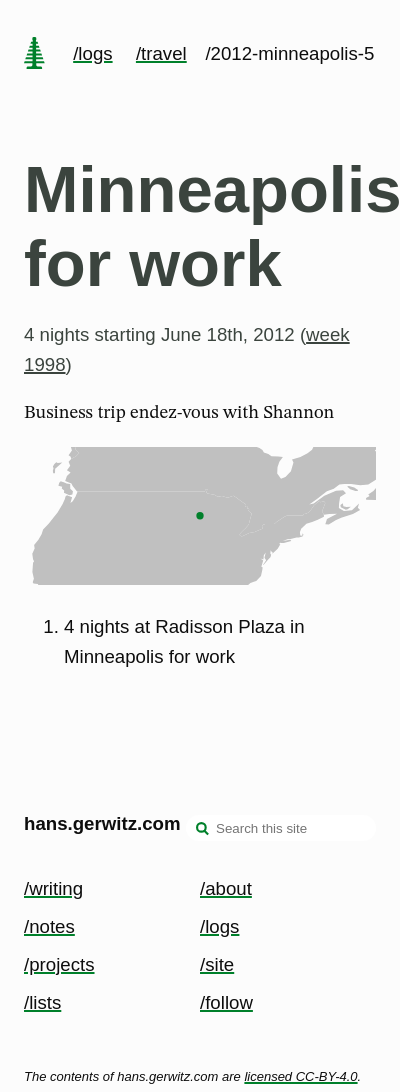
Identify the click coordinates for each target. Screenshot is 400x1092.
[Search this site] (281, 828)
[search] (203, 830)
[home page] (34, 55)
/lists (42, 1002)
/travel (161, 53)
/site (217, 964)
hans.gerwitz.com (102, 823)
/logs (92, 53)
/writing (53, 888)
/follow (226, 1002)
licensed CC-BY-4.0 (300, 1076)
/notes (49, 926)
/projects (59, 964)
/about (226, 888)
